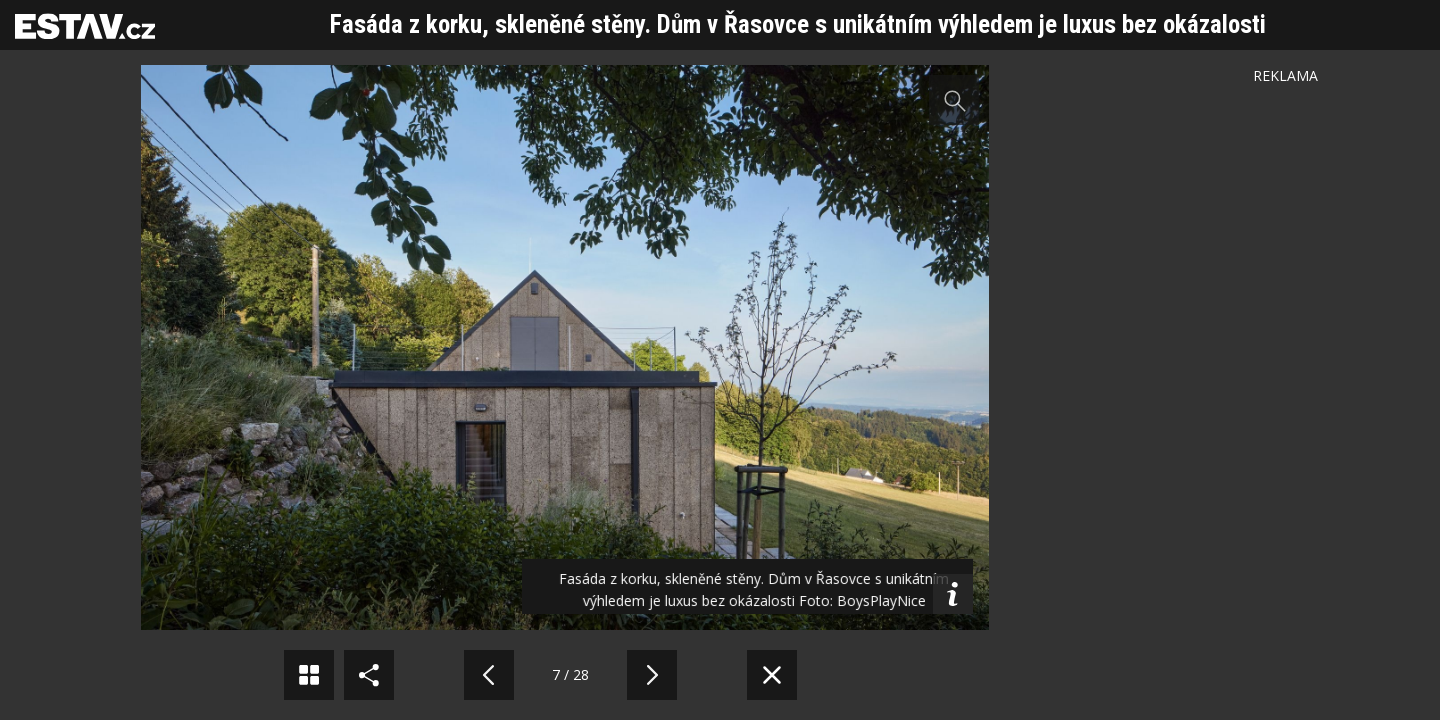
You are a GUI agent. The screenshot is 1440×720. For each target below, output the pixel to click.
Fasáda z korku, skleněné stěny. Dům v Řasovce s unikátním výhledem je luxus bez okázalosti (798, 24)
